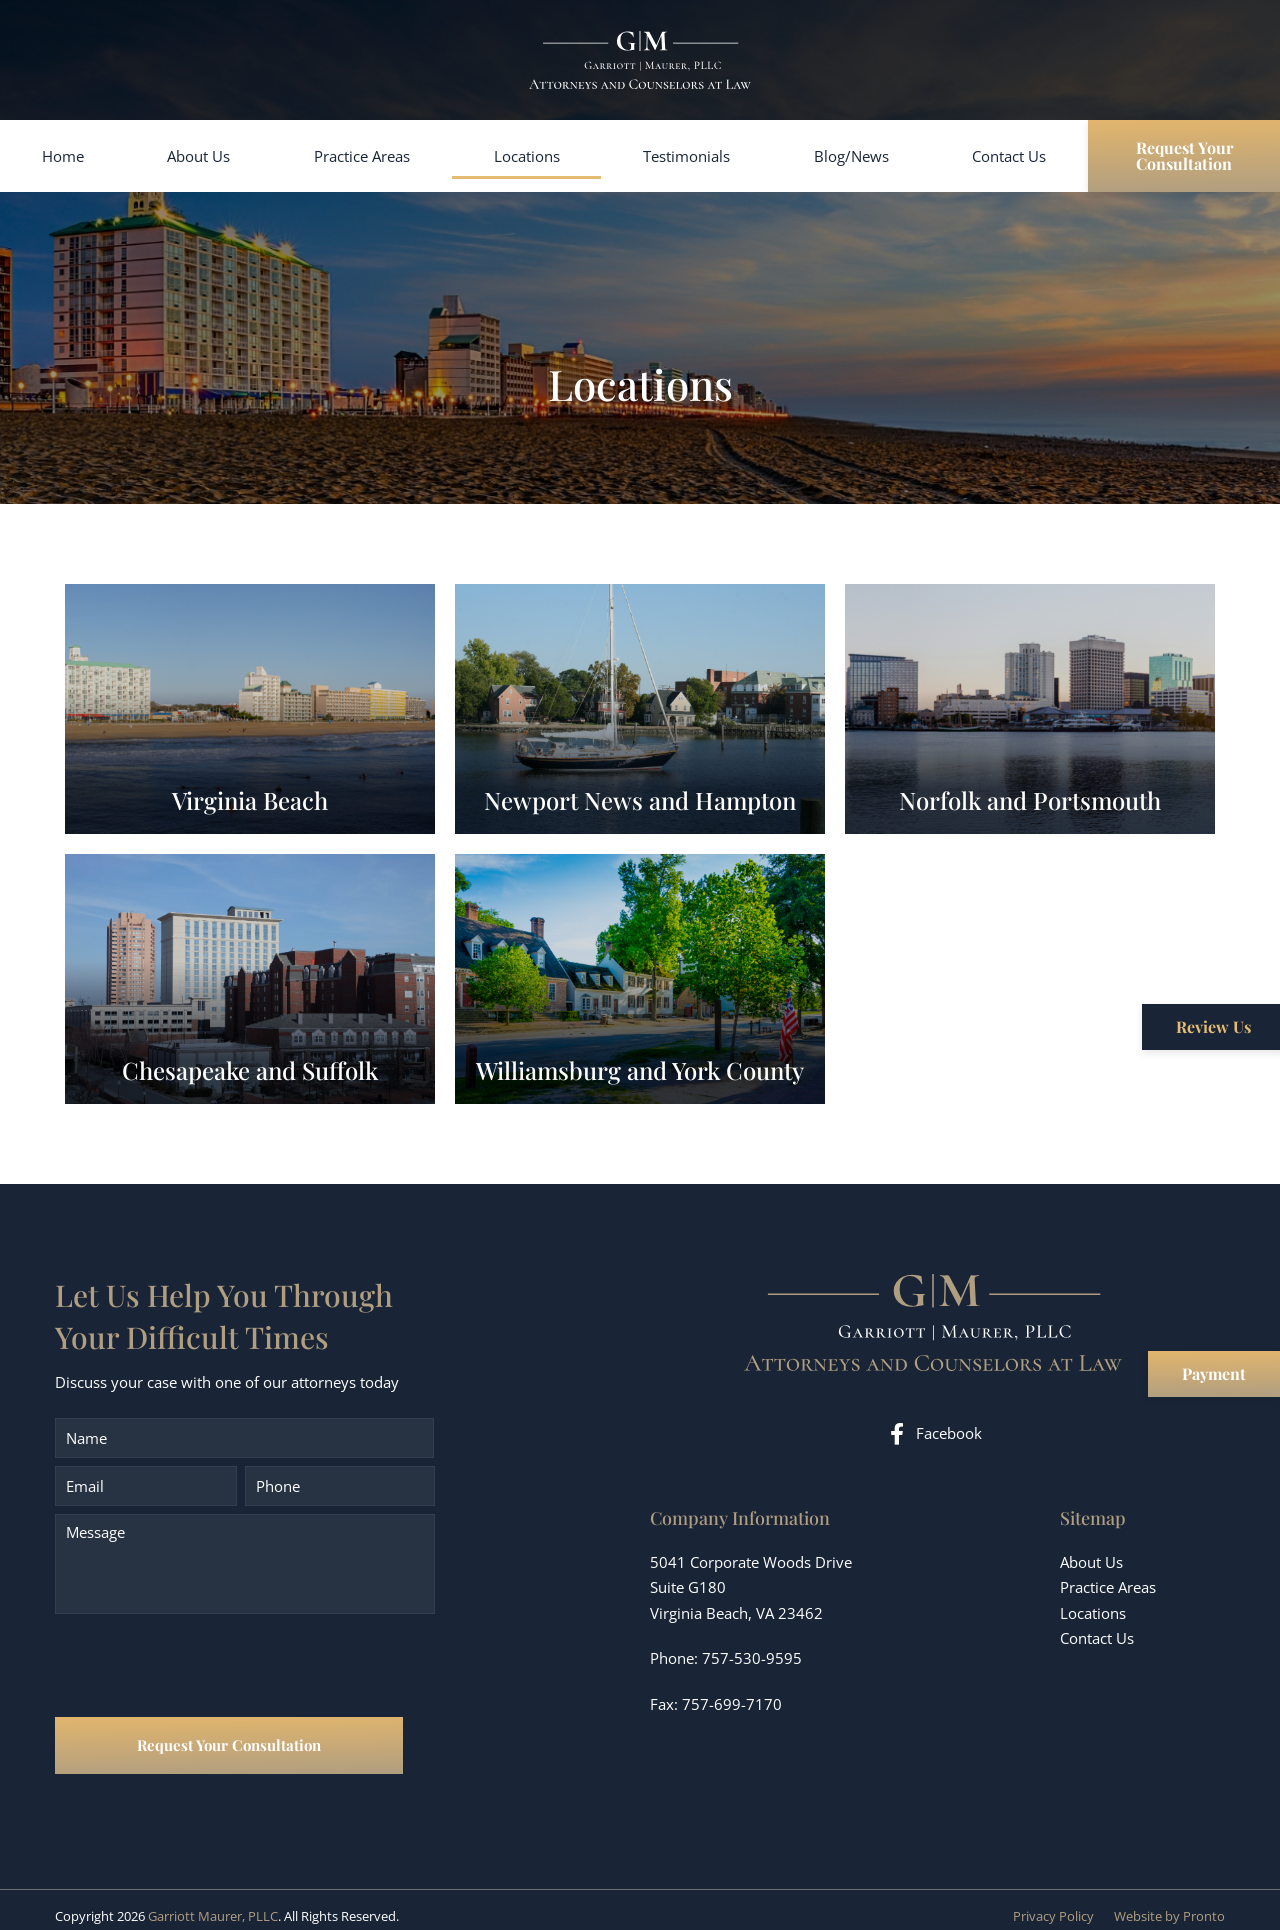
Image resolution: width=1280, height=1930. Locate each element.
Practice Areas (362, 156)
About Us (198, 156)
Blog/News (851, 156)
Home (63, 156)
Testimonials (686, 156)
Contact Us (1009, 156)
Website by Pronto (1169, 1903)
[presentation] (207, 1668)
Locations (527, 156)
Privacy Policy (1053, 1903)
